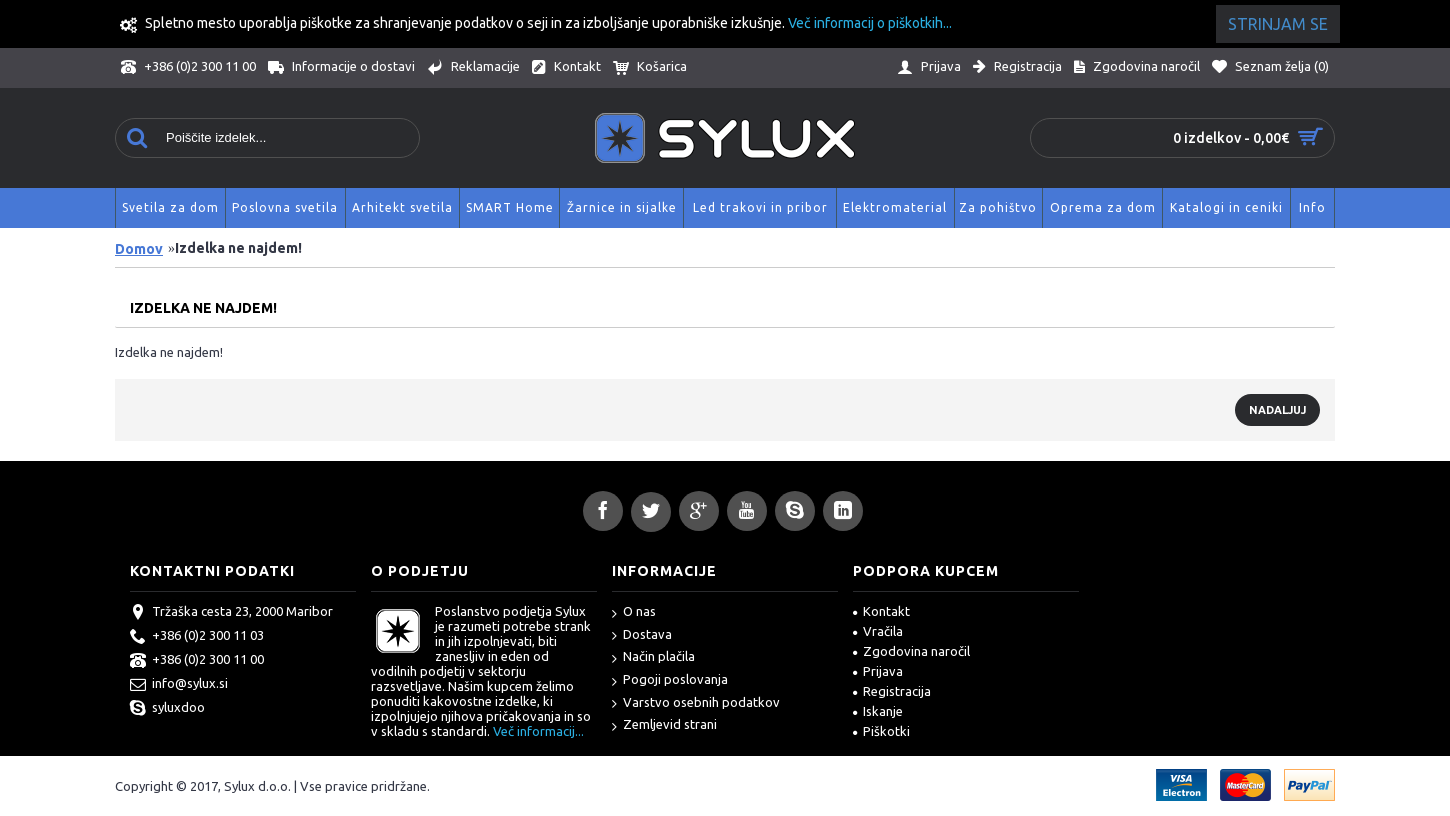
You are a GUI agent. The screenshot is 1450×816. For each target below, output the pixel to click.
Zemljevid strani (664, 725)
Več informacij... (538, 731)
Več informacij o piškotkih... (870, 23)
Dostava (642, 635)
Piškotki (881, 731)
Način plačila (653, 657)
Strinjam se (1278, 24)
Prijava (878, 671)
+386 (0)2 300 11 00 (197, 661)
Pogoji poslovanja (670, 680)
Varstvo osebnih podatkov (696, 703)
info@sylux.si (179, 685)
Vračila (878, 631)
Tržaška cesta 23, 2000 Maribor (231, 613)
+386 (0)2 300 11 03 (197, 637)
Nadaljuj (1277, 410)
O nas (634, 612)
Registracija (892, 691)
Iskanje (878, 711)
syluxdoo (167, 709)
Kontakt (881, 611)
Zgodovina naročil (911, 651)
